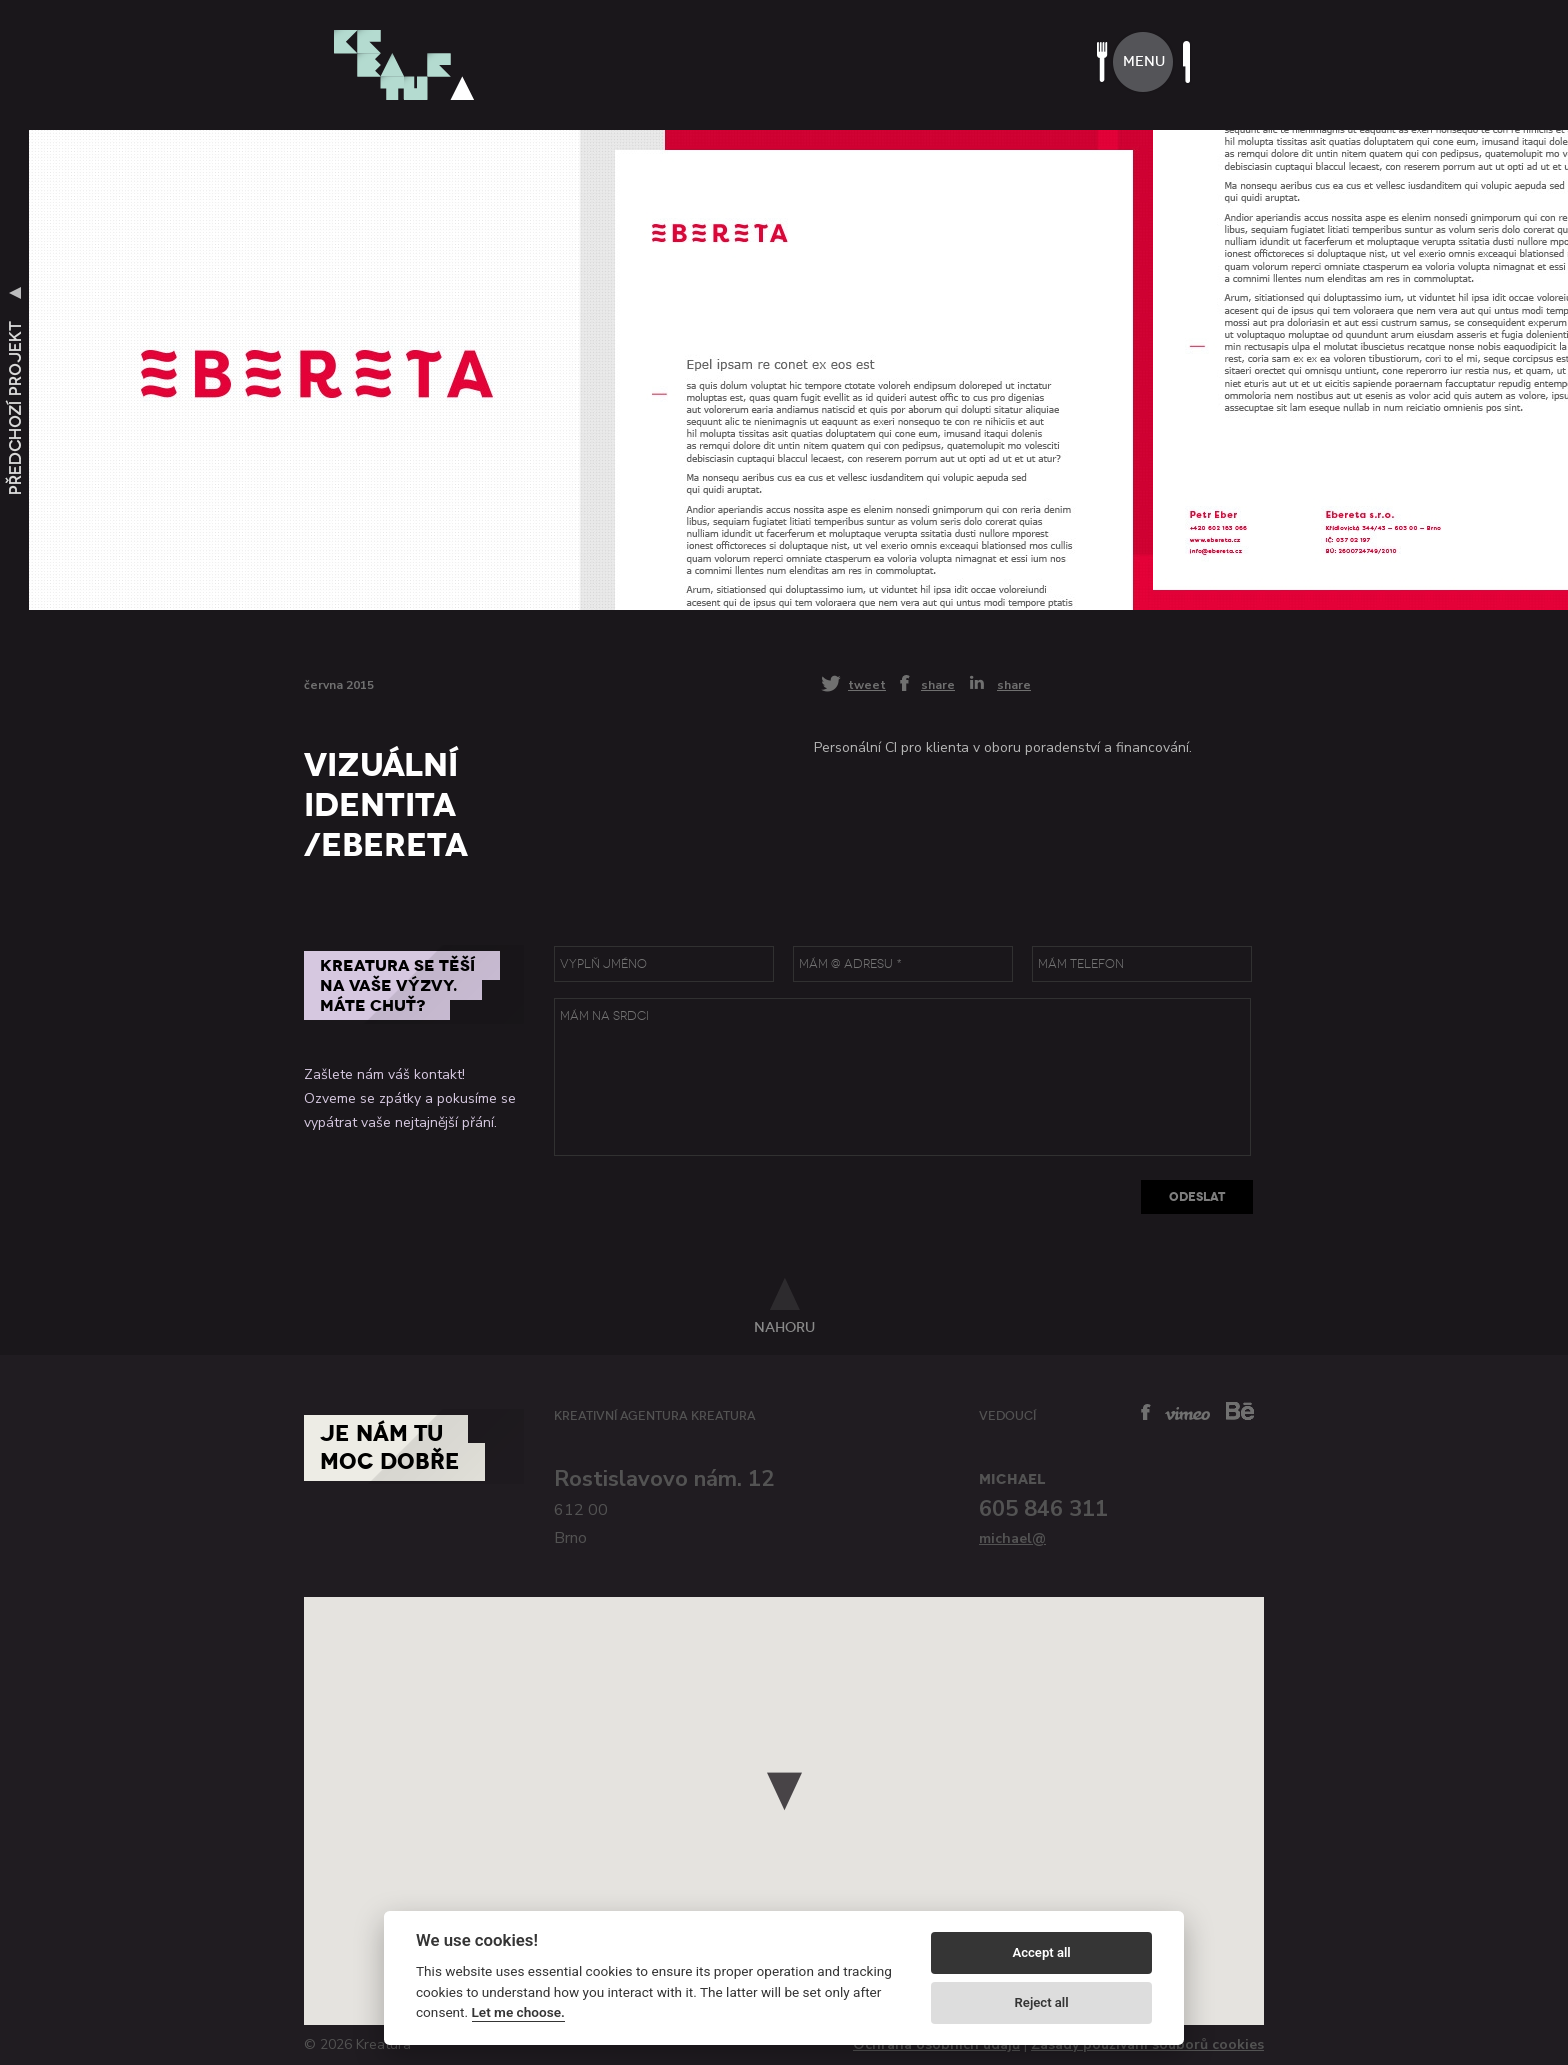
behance (1240, 1410)
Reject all (1042, 2002)
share (938, 684)
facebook (1146, 1412)
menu (1144, 61)
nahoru (784, 1327)
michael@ (1012, 1538)
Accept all (1041, 1952)
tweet (867, 684)
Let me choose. (518, 2012)
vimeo (1187, 1413)
